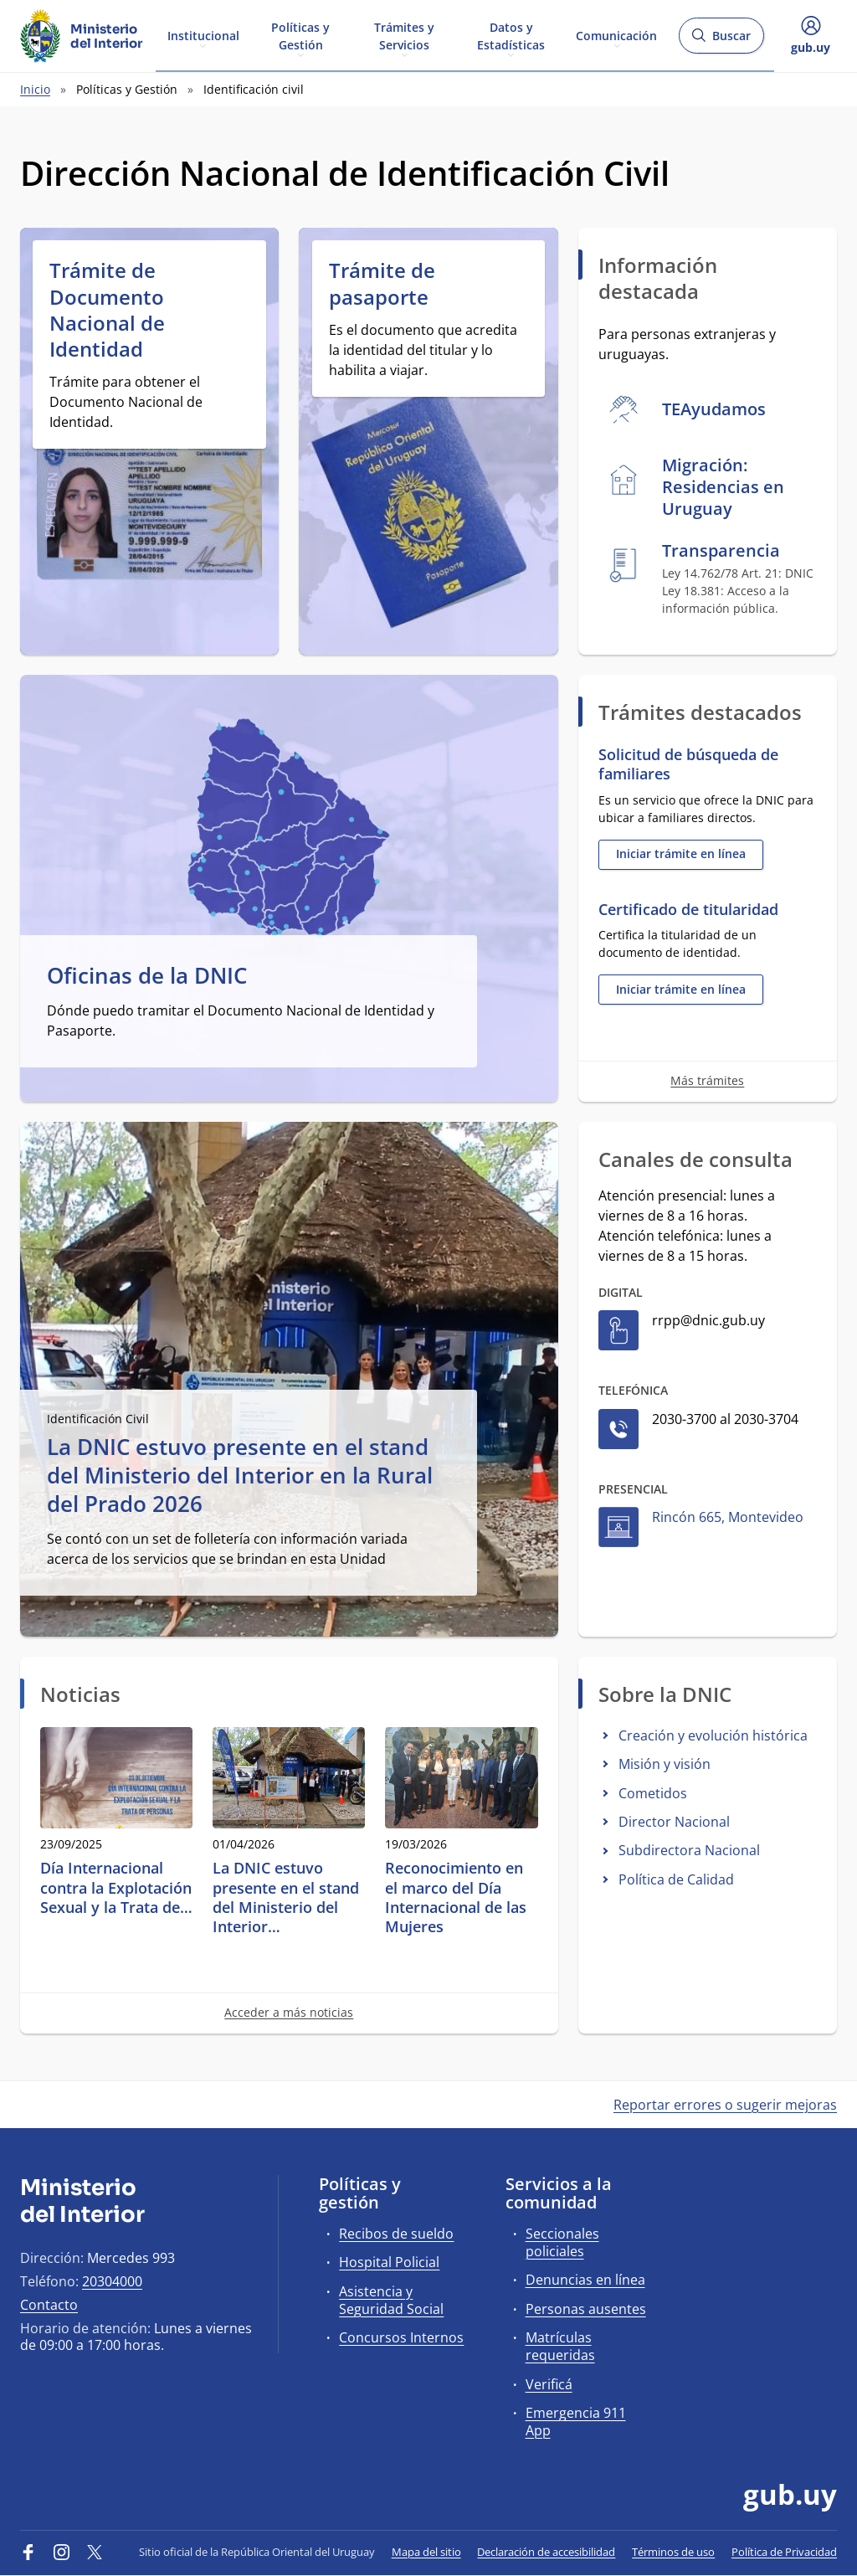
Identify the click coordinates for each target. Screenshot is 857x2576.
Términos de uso (673, 2551)
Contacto (49, 2305)
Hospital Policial (389, 2262)
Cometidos (652, 1793)
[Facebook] (28, 2551)
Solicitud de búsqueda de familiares (688, 764)
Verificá (549, 2384)
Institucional (203, 35)
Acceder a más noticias (288, 2012)
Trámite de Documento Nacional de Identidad (107, 309)
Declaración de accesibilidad (546, 2551)
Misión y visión (664, 1764)
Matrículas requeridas (560, 2346)
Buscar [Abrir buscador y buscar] (721, 41)
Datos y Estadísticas (511, 35)
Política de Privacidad (784, 2551)
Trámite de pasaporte (382, 283)
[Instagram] (62, 2551)
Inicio (35, 89)
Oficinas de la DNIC (147, 976)
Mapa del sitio (426, 2551)
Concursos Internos (401, 2337)
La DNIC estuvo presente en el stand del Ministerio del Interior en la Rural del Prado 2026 (240, 1475)
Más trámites (707, 1080)
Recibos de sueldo (396, 2233)
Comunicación (616, 35)
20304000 (112, 2281)
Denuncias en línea (585, 2279)
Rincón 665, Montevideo (727, 1517)
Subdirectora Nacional (689, 1850)
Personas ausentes (586, 2309)
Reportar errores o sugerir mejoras (725, 2104)
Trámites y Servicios (404, 35)
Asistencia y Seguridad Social (391, 2300)
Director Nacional (674, 1821)
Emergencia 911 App (576, 2422)
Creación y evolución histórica (713, 1735)
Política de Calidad (676, 1879)
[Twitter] (94, 2551)
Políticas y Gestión (300, 35)
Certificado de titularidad (688, 909)
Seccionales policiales (562, 2242)
